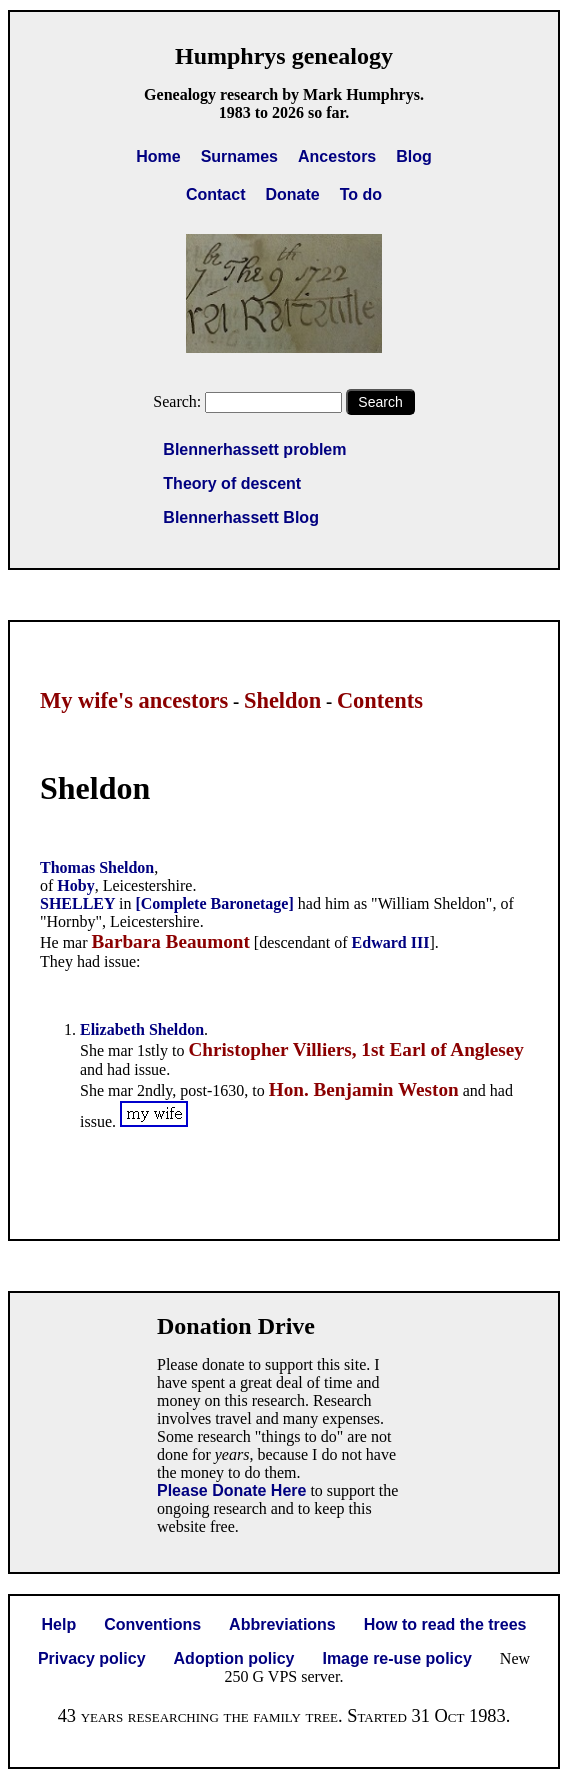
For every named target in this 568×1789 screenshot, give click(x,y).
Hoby (75, 885)
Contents (380, 700)
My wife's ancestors (134, 700)
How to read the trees (445, 1624)
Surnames (239, 156)
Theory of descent (232, 483)
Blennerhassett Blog (241, 517)
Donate (292, 194)
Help (59, 1624)
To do (361, 194)
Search (380, 402)
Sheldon (282, 700)
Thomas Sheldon (97, 867)
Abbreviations (282, 1624)
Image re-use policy (396, 1658)
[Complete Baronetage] (214, 903)
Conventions (152, 1624)
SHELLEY (79, 903)
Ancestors (337, 156)
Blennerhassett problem (254, 449)
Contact (216, 194)
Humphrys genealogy (284, 56)
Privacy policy (92, 1658)
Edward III (391, 942)
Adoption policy (234, 1658)
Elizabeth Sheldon (142, 1029)
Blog (414, 156)
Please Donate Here (231, 1490)
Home (158, 156)
